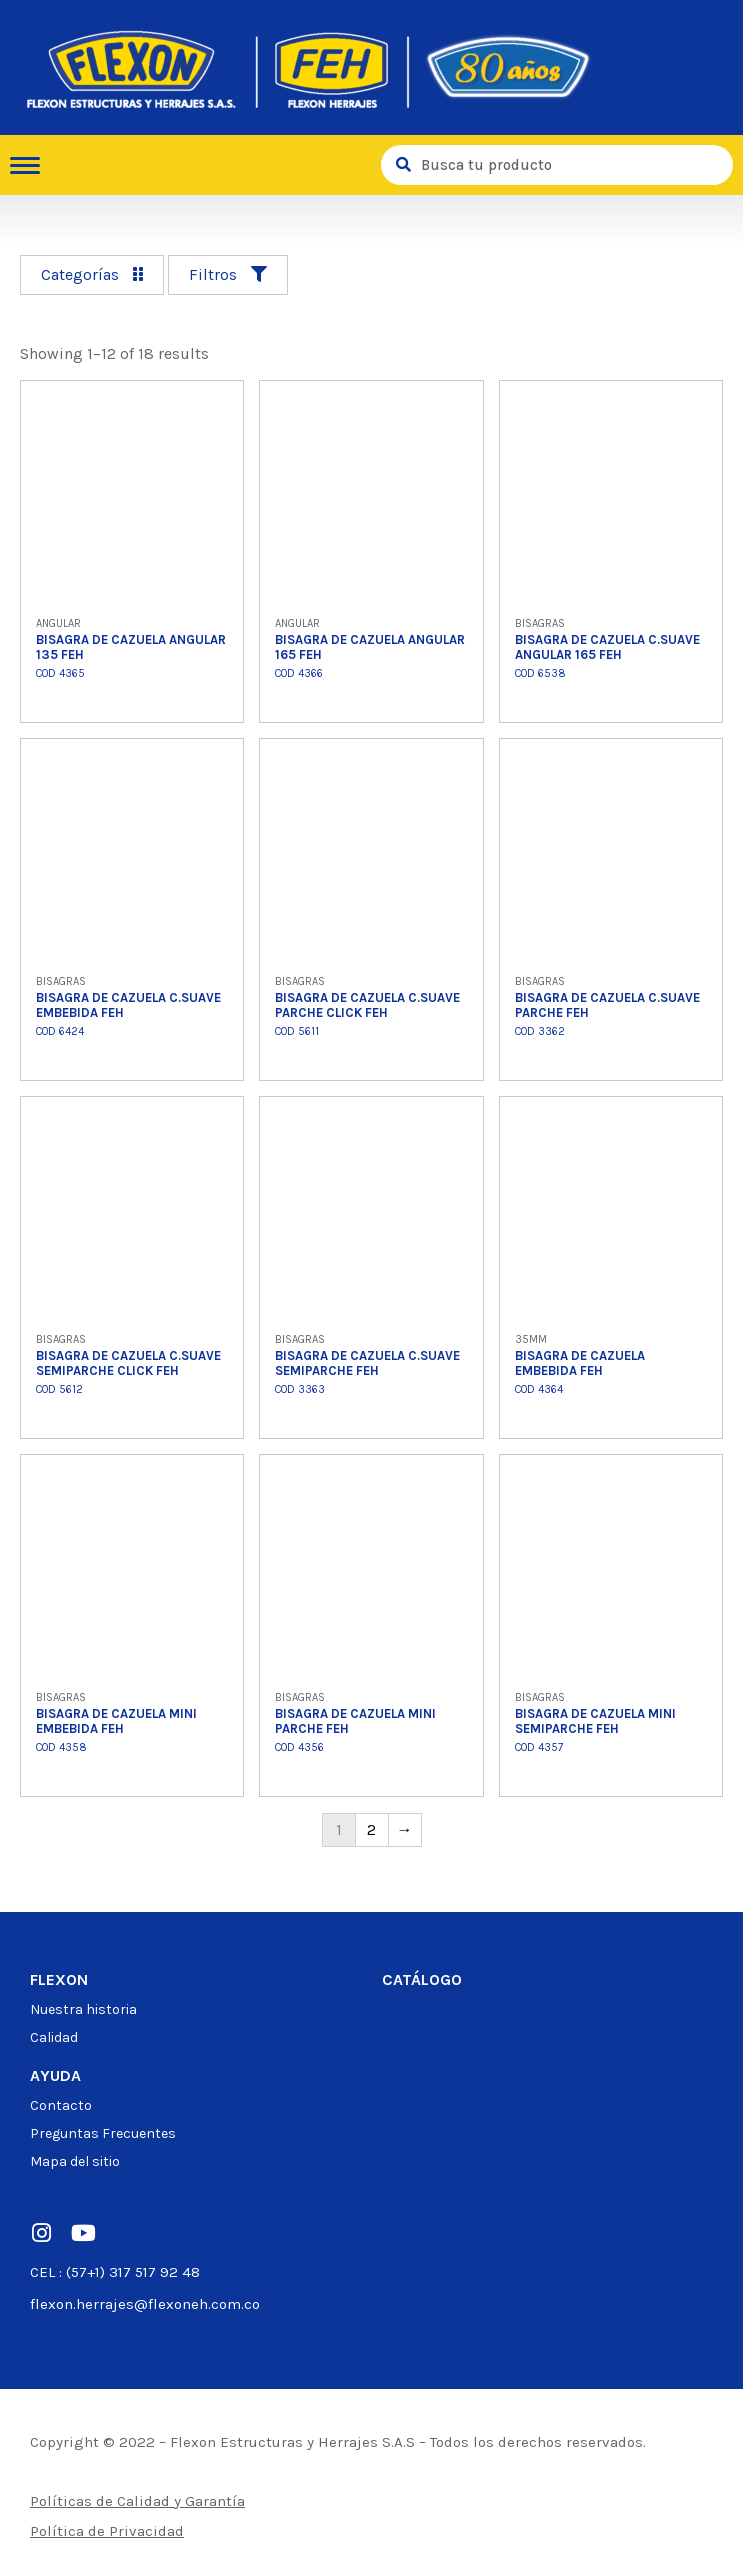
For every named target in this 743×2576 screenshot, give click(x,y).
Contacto (61, 2105)
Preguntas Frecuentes (103, 2133)
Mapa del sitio (75, 2161)
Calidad (54, 2037)
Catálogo (422, 1979)
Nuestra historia (83, 2009)
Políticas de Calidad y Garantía (137, 2501)
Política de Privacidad (107, 2531)
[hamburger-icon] (32, 165)
